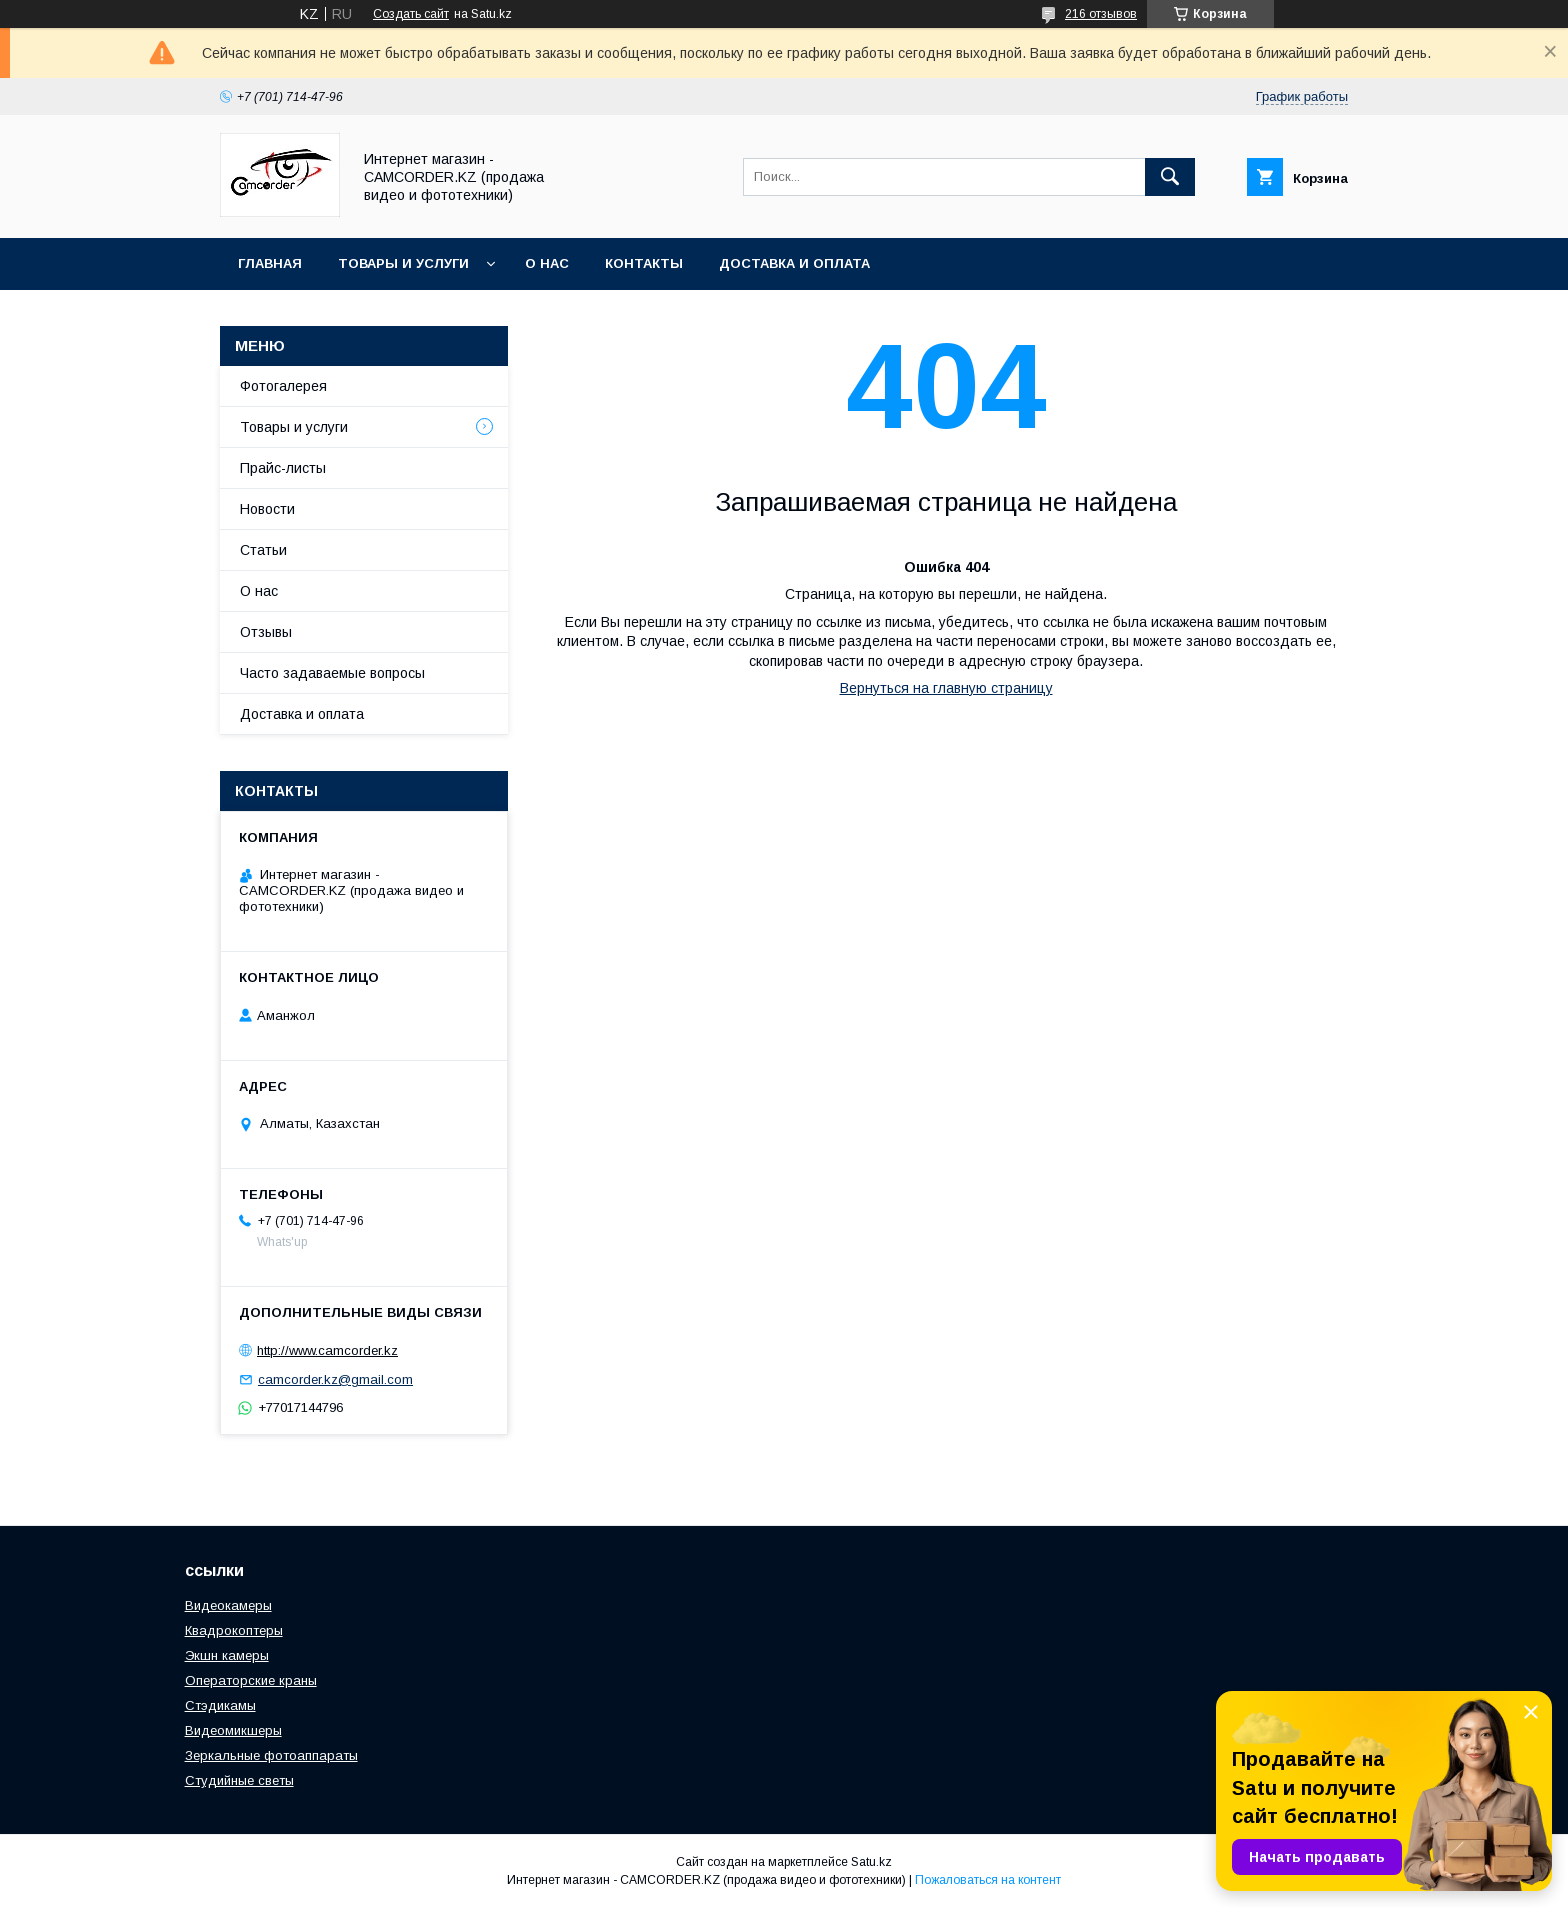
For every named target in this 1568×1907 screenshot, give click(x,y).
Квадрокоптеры (234, 1630)
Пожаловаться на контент (988, 1880)
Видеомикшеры (233, 1730)
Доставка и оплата (794, 263)
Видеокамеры (228, 1605)
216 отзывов (1101, 14)
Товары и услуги (403, 263)
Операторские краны (251, 1680)
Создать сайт (411, 14)
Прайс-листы (283, 468)
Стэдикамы (220, 1705)
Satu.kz (871, 1862)
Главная (270, 263)
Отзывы (266, 632)
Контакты (644, 263)
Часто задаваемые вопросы (332, 673)
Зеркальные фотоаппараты (271, 1755)
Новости (267, 509)
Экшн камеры (227, 1655)
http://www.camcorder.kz (327, 1350)
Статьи (263, 550)
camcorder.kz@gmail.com (335, 1379)
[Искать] (1170, 177)
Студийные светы (239, 1780)
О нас (547, 263)
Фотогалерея (283, 386)
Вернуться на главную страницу (946, 688)
